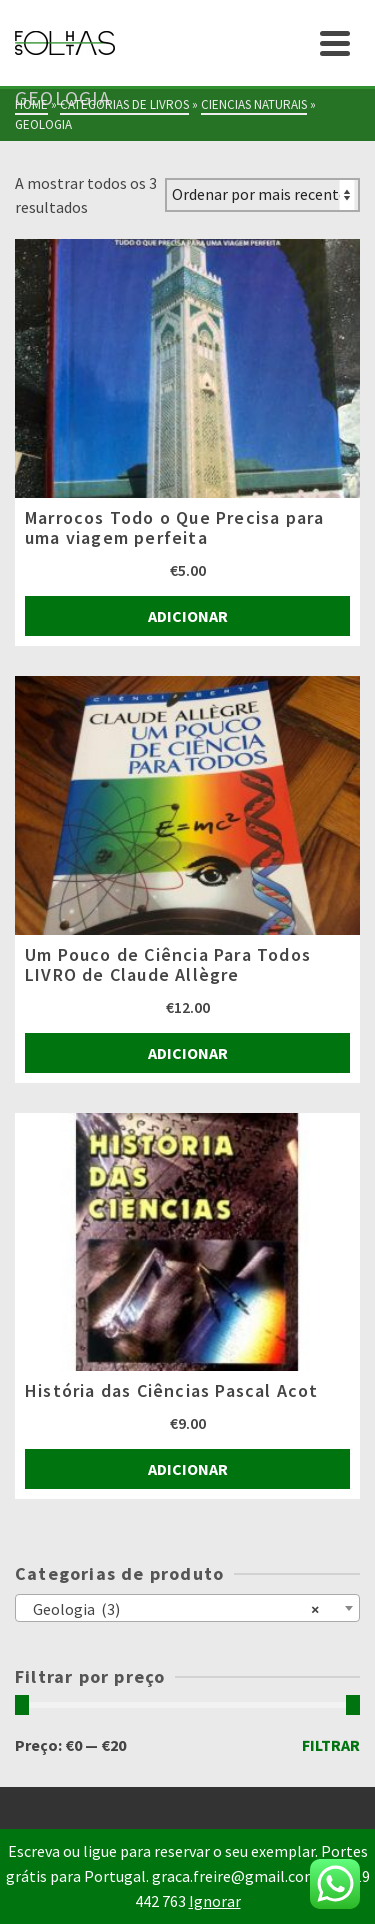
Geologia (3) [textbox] (171, 1608)
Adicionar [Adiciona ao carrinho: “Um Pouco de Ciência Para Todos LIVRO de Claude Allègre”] (188, 1053)
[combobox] (187, 1608)
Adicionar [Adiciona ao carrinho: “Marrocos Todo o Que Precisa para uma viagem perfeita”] (188, 616)
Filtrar (331, 1745)
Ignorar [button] (215, 1901)
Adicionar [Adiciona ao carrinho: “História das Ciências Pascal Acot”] (188, 1469)
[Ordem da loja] (262, 195)
